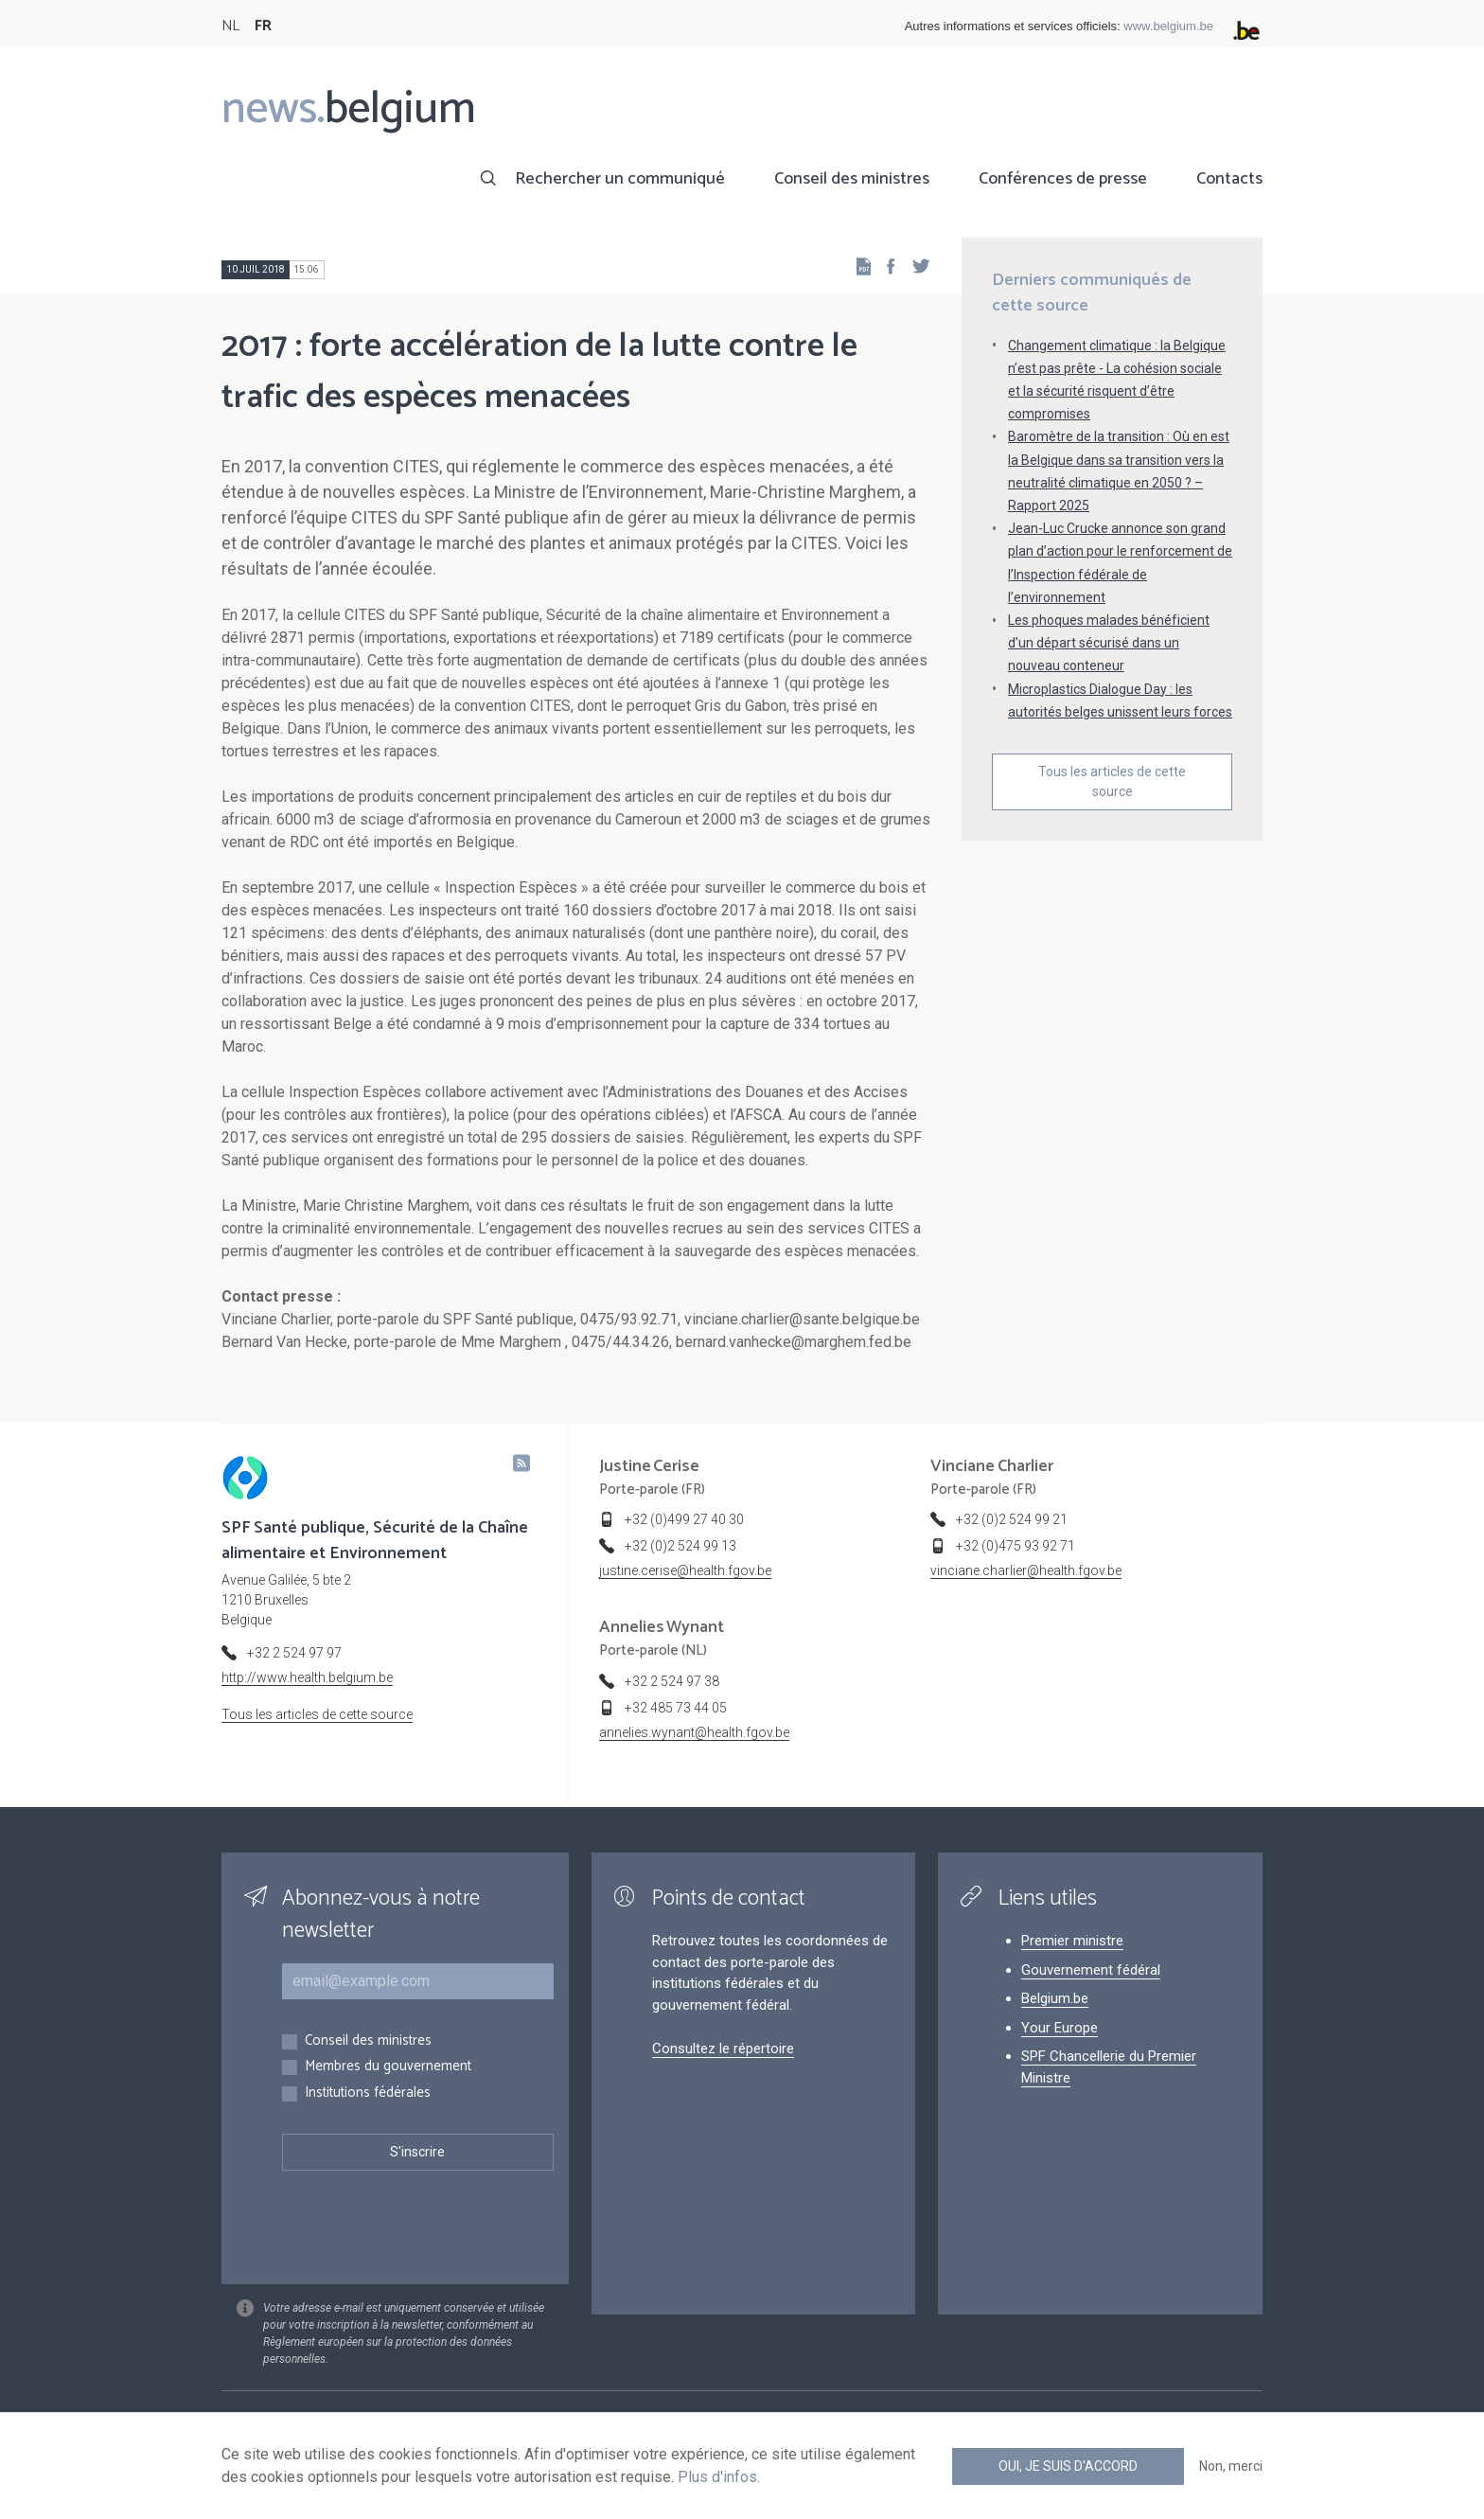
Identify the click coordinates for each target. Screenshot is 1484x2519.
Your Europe (1059, 2027)
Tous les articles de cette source (1112, 781)
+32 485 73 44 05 (676, 1707)
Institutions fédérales (368, 2093)
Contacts (1229, 179)
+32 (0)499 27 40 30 (684, 1519)
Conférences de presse (1063, 179)
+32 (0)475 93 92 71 (1015, 1545)
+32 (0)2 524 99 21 (1012, 1519)
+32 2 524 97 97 (294, 1652)
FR (263, 26)
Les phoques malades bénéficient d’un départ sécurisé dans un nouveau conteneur (1109, 642)
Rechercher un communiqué (620, 179)
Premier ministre (1072, 1940)
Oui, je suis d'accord (1068, 2466)
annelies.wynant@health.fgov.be (694, 1732)
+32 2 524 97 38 (672, 1681)
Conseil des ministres (851, 179)
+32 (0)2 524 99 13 (680, 1545)
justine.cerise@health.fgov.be (685, 1570)
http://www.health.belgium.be (307, 1677)
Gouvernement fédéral (1090, 1969)
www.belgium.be (1168, 26)
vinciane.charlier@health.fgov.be (1026, 1570)
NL (230, 26)
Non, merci (1231, 2466)
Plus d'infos (717, 2477)
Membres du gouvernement (388, 2067)
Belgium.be (1054, 1998)
